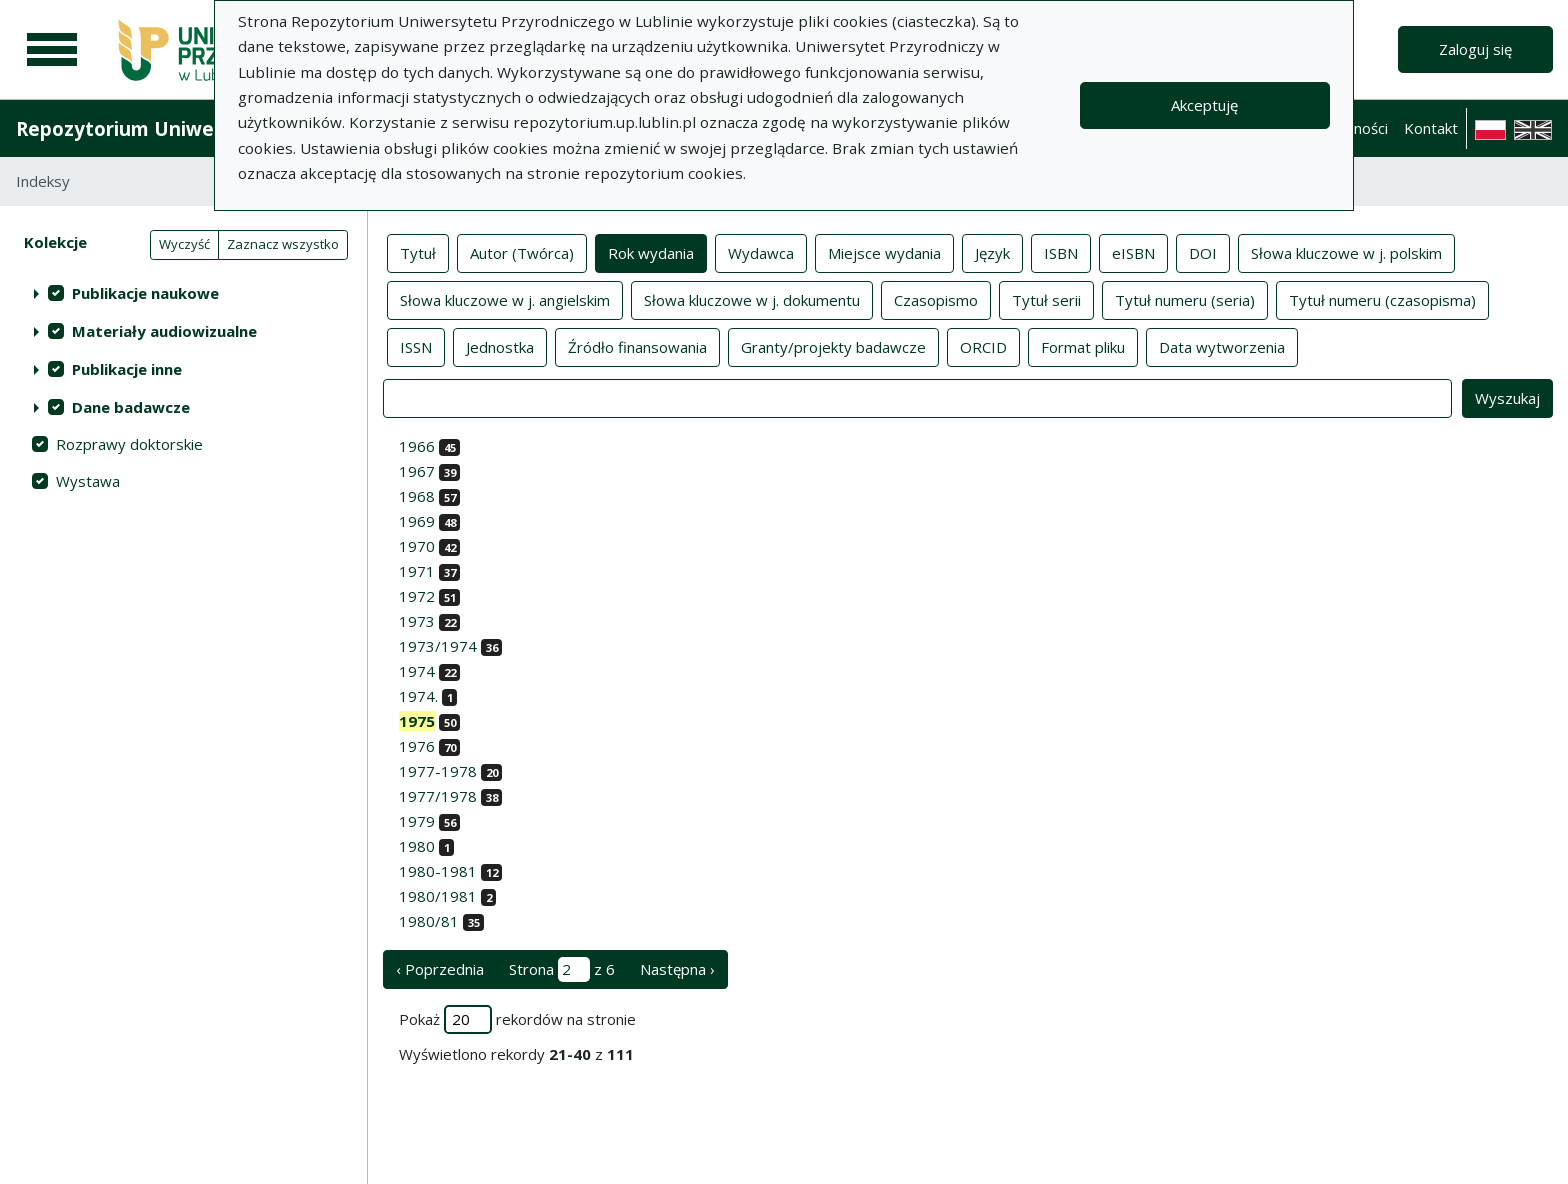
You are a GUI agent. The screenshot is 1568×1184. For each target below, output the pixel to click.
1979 (417, 821)
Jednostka (500, 346)
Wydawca (761, 252)
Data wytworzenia (1222, 346)
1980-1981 (438, 871)
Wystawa (88, 481)
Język (992, 252)
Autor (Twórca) (522, 252)
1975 (417, 721)
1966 (417, 446)
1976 (417, 746)
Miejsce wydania (884, 252)
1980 (417, 846)
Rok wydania (651, 252)
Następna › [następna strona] (677, 969)
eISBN (1133, 252)
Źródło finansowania (637, 346)
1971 (417, 571)
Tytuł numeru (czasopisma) (1382, 299)
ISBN (1061, 252)
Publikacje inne (127, 369)
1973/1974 (438, 646)
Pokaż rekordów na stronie (517, 1019)
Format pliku (1083, 346)
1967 (417, 471)
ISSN (416, 346)
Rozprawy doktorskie (129, 444)
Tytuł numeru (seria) (1185, 299)
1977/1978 (438, 796)
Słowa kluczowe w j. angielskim (505, 299)
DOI (1203, 252)
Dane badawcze (131, 407)
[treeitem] (183, 293)
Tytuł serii (1046, 299)
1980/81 (429, 921)
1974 (417, 671)
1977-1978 (438, 771)
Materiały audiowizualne (164, 331)
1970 (417, 546)
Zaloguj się (1475, 49)
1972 (417, 596)
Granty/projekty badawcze (833, 346)
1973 (417, 621)
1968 (417, 496)
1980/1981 (438, 896)
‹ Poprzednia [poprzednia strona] (440, 969)
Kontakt (1431, 128)
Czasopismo (936, 299)
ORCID (983, 346)
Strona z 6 (562, 969)
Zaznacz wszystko (283, 244)
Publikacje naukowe (145, 293)
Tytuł (418, 252)
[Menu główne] (52, 50)
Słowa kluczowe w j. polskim (1346, 252)
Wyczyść (184, 244)
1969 (417, 521)
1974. (418, 696)
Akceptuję (1204, 105)
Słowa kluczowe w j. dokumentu (752, 299)
